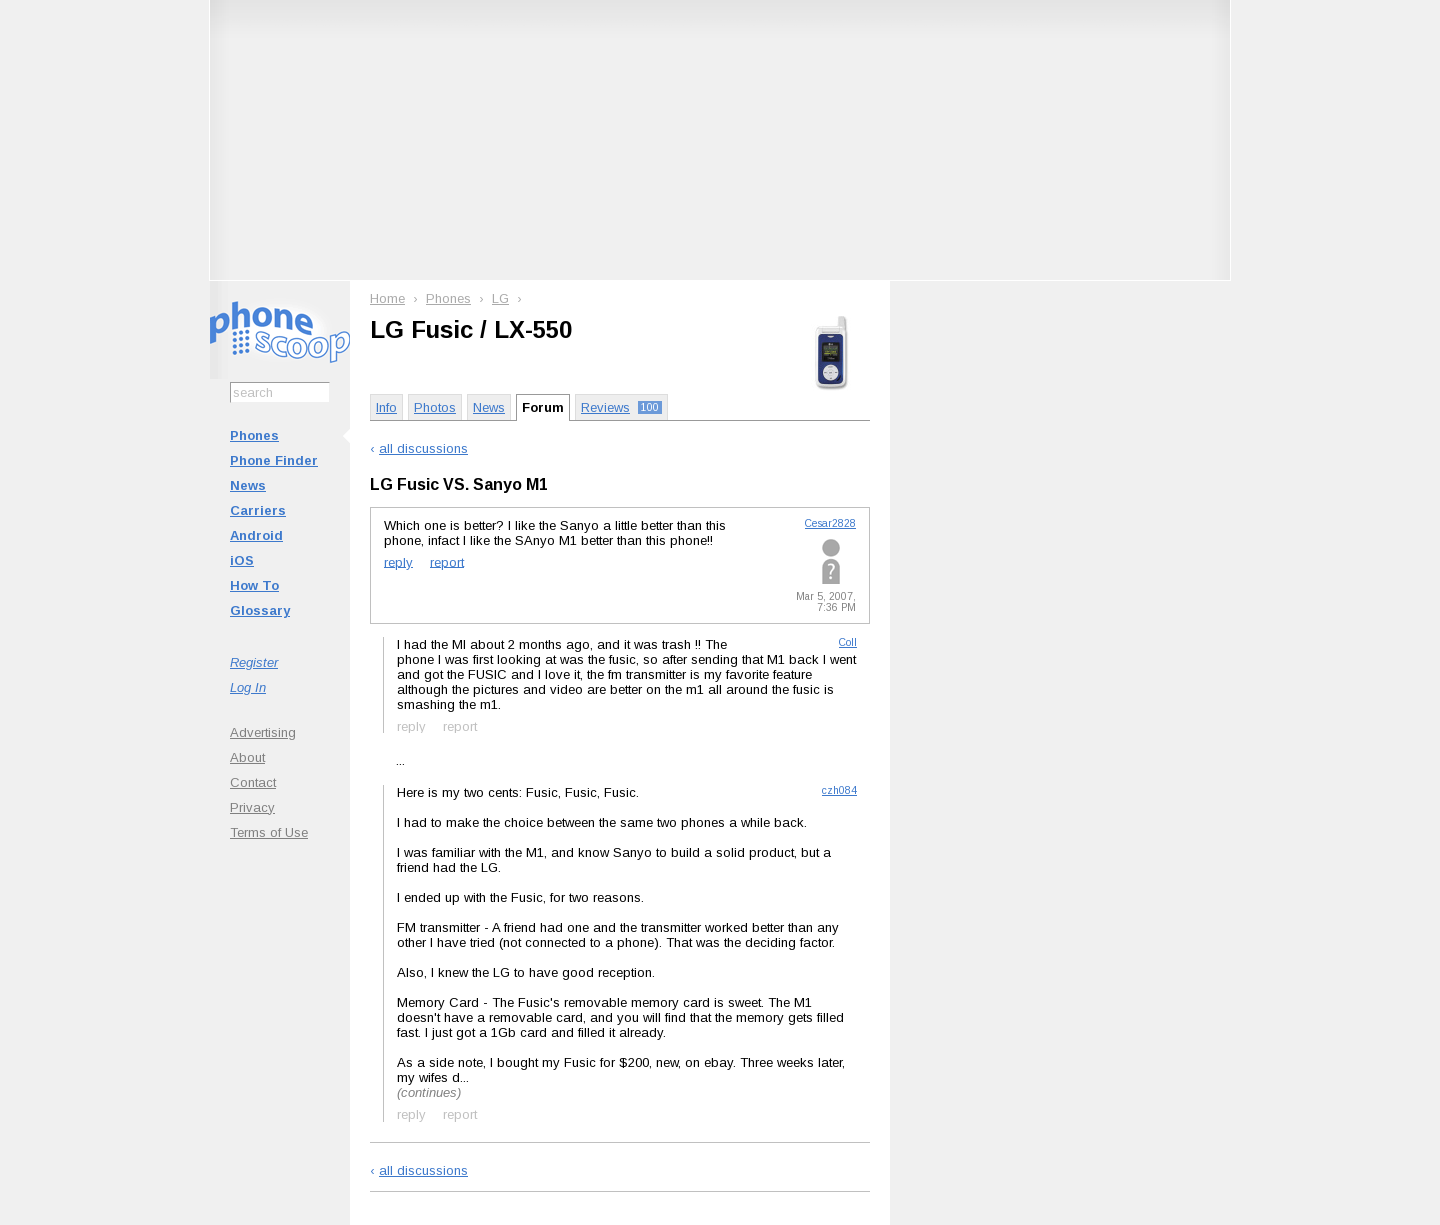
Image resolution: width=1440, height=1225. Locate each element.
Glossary (260, 610)
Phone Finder (274, 460)
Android (256, 535)
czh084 (839, 790)
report (447, 561)
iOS (242, 560)
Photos (435, 407)
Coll (848, 642)
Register (254, 662)
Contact (253, 782)
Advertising (263, 732)
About (247, 757)
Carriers (258, 510)
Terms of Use (269, 832)
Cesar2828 (830, 523)
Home (387, 298)
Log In (248, 687)
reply (398, 561)
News (248, 485)
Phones (254, 435)
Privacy (252, 807)
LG (500, 298)
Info (386, 407)
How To (254, 585)
